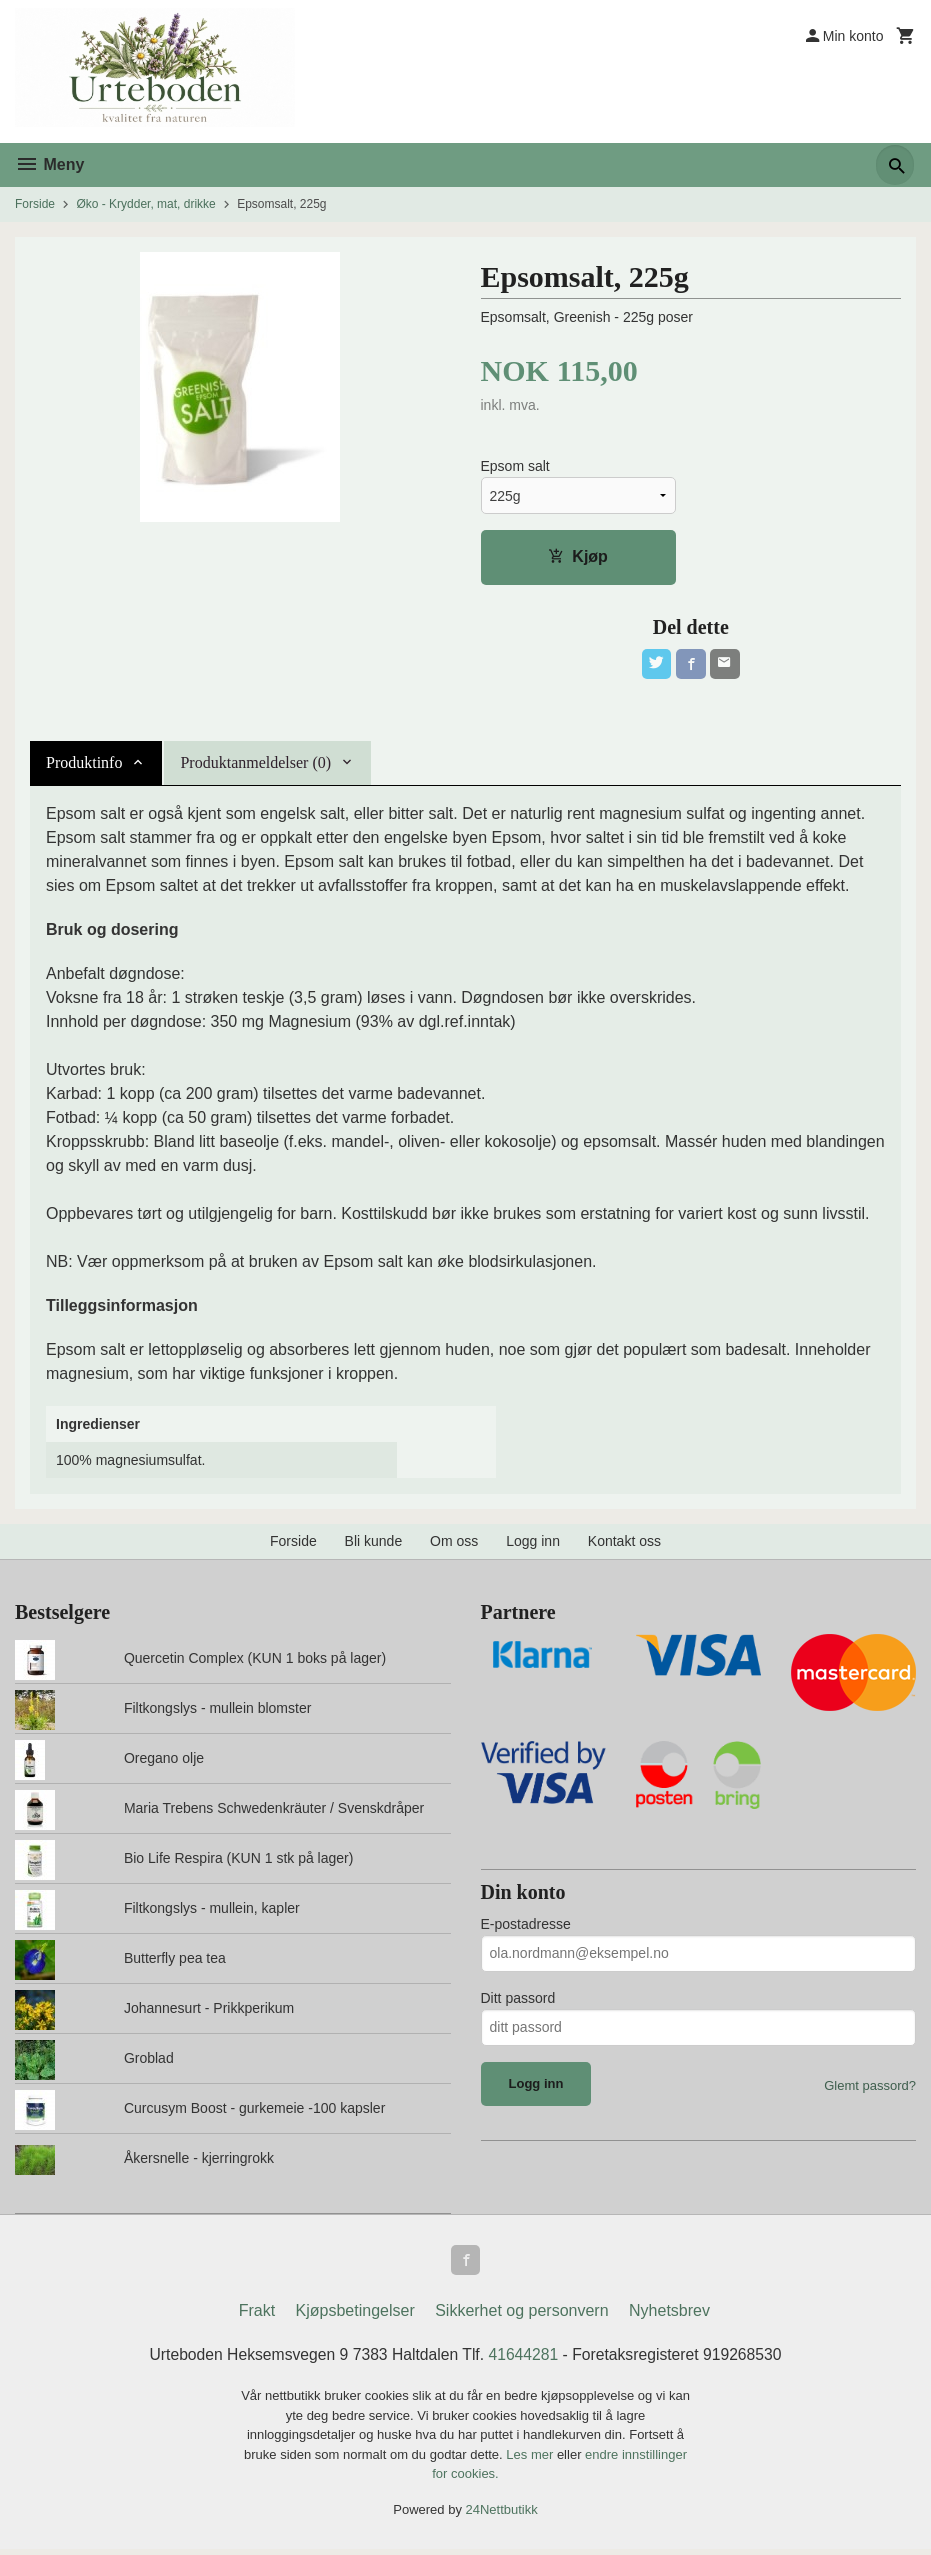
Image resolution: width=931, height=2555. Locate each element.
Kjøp (578, 557)
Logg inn (533, 1544)
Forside (35, 204)
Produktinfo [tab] (84, 765)
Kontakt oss (624, 1544)
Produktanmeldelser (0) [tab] (255, 765)
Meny (49, 164)
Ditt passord (518, 2000)
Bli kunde (374, 1544)
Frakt (257, 2315)
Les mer (531, 2459)
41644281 (524, 2359)
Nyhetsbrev (669, 2315)
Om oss (454, 1544)
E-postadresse (526, 1926)
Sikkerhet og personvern (521, 2315)
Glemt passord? (870, 2087)
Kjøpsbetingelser (355, 2315)
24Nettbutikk (502, 2514)
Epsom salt (515, 467)
